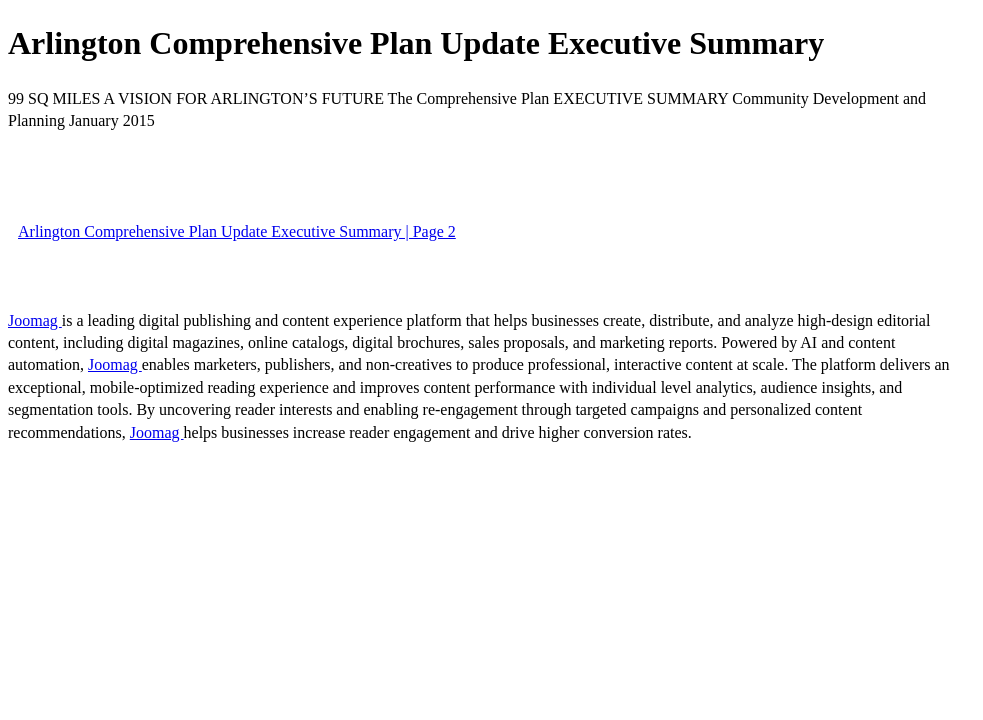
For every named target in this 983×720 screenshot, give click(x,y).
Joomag (35, 320)
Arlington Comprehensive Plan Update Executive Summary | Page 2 (237, 231)
